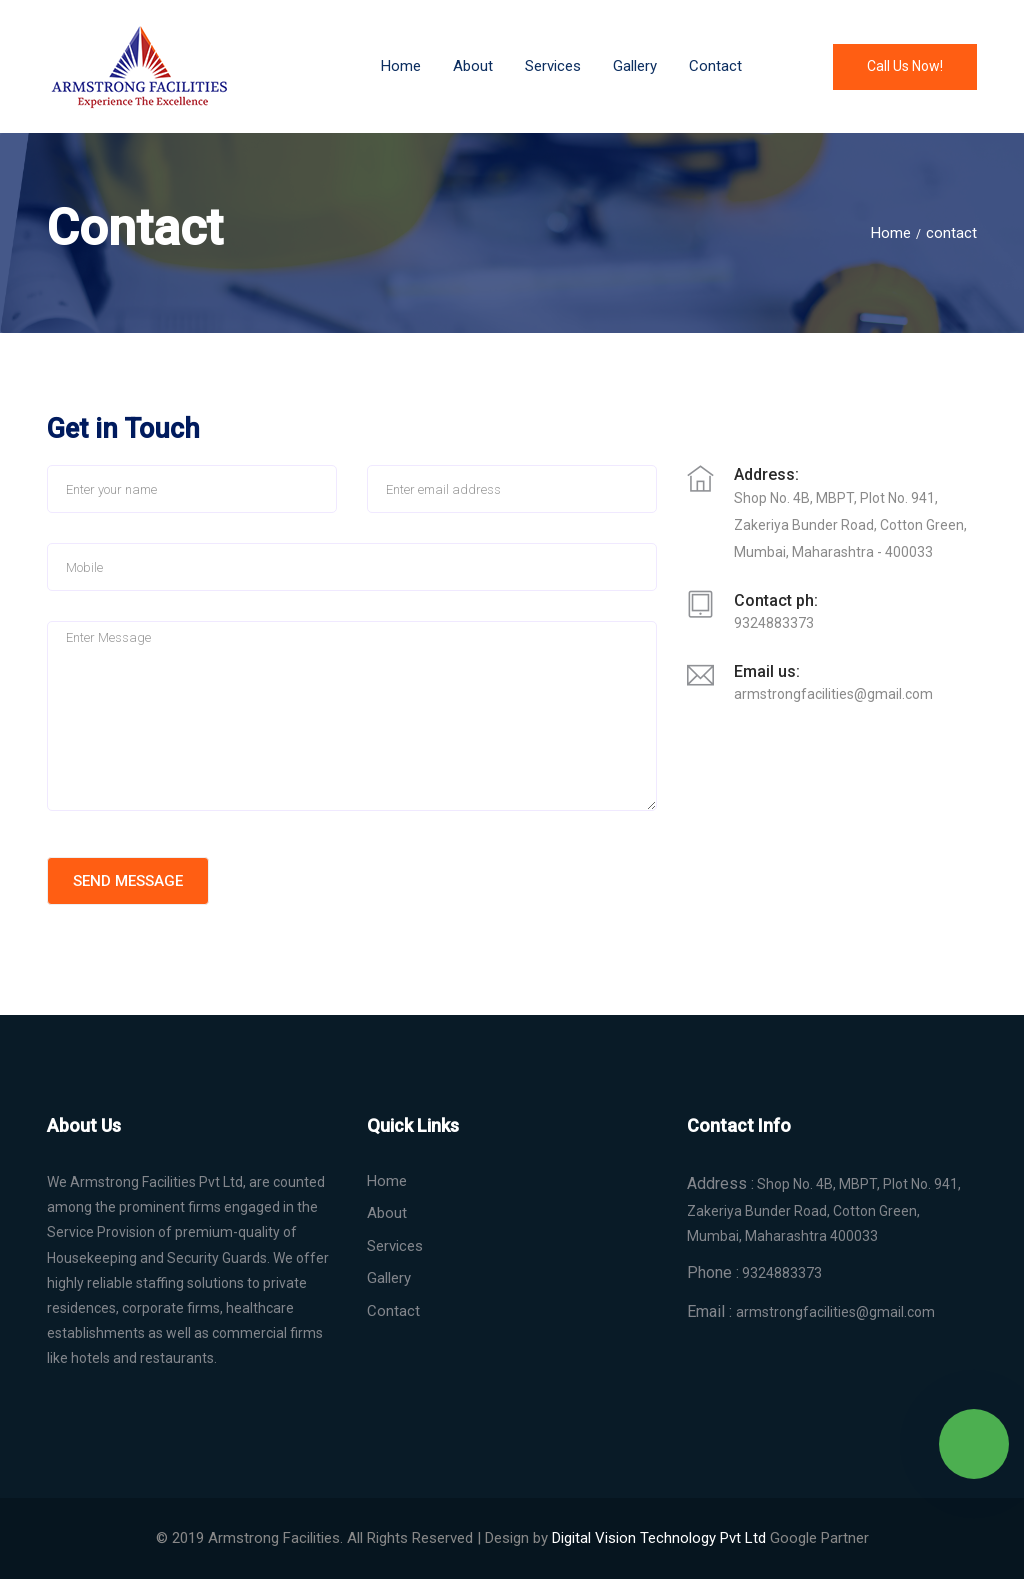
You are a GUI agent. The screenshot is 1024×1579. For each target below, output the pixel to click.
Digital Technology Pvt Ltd (659, 1538)
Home (401, 66)
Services (395, 1246)
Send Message (128, 881)
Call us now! (905, 66)
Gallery (635, 66)
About (473, 66)
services (553, 66)
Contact (715, 66)
